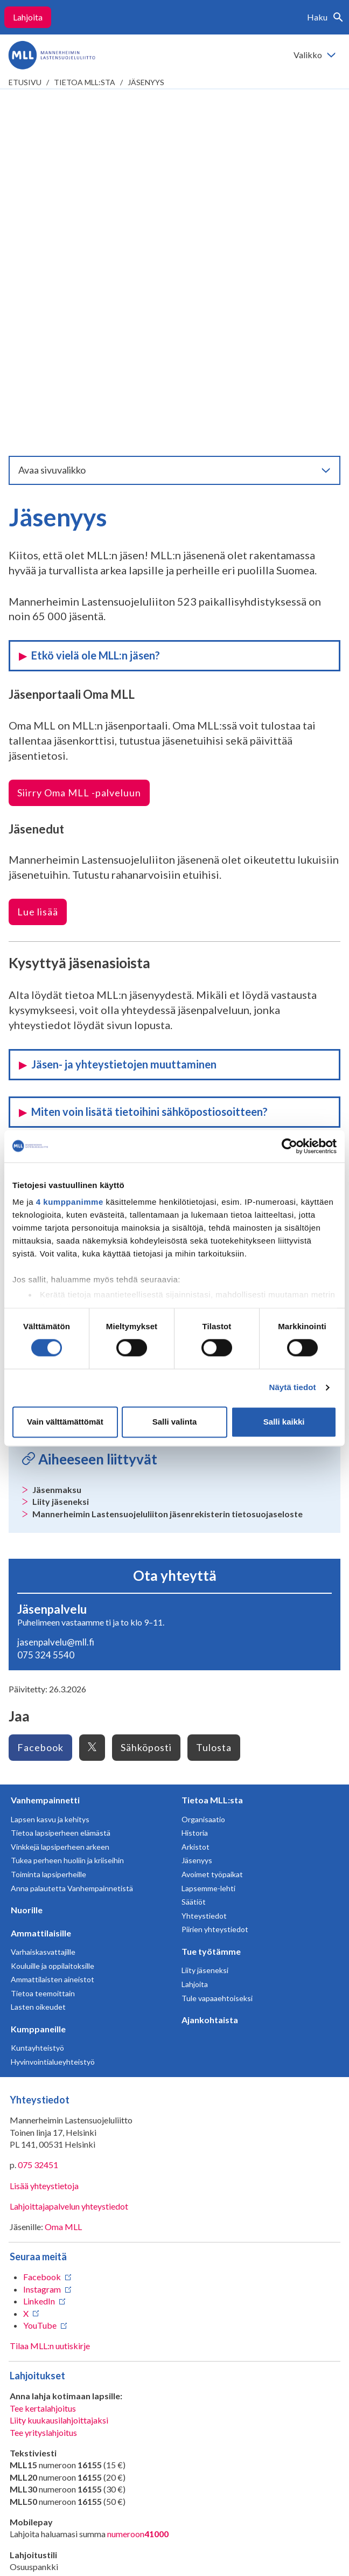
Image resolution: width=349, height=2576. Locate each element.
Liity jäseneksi (205, 1621)
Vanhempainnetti (45, 1451)
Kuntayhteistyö (37, 1698)
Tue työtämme (211, 1602)
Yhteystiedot (204, 1566)
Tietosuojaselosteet (139, 2462)
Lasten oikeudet (38, 1657)
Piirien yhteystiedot (215, 1580)
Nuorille (27, 1561)
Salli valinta (174, 1421)
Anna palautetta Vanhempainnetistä (72, 1539)
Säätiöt (194, 1552)
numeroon (138, 2185)
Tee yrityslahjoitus (43, 2083)
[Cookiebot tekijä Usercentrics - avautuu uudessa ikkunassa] (289, 1146)
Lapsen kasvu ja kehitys (50, 1470)
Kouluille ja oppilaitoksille (52, 1616)
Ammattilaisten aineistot (52, 1630)
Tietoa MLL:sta (84, 82)
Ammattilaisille (41, 1584)
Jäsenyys (146, 82)
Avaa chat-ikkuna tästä (52, 2423)
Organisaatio (203, 1470)
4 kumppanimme (69, 1201)
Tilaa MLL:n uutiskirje (50, 1996)
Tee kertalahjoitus (43, 2059)
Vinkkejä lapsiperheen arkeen (60, 1497)
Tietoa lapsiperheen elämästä (60, 1483)
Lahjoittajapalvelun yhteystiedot (69, 1857)
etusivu (25, 82)
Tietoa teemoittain (43, 1644)
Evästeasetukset (174, 2479)
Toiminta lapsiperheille (48, 1525)
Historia (195, 1483)
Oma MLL (63, 1877)
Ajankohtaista (210, 1670)
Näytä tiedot (292, 1387)
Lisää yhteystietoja (44, 1836)
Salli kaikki (284, 1421)
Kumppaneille (38, 1680)
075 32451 (38, 1815)
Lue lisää (37, 562)
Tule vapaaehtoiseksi (217, 1649)
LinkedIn (39, 1952)
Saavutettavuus (219, 2462)
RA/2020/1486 (38, 2262)
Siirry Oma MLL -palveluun (79, 443)
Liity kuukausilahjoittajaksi (59, 2071)
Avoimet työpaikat (212, 1525)
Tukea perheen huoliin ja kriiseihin (67, 1511)
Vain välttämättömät (65, 1421)
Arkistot (196, 1497)
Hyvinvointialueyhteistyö (53, 1712)
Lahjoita (28, 17)
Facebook (42, 1927)
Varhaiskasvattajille (43, 1602)
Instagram (42, 1940)
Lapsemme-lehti (208, 1539)
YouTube (40, 1976)
